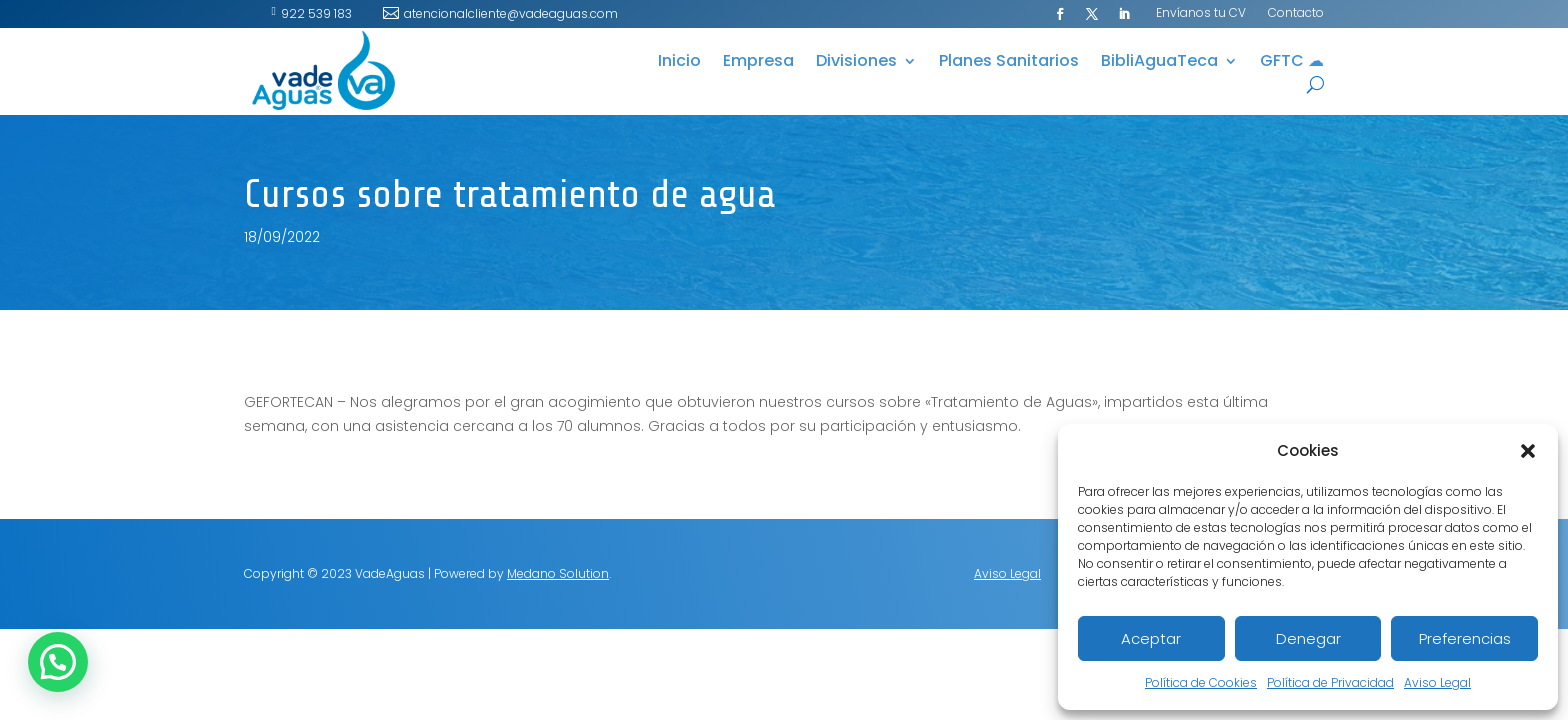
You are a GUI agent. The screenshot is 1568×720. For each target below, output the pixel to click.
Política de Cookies (1201, 682)
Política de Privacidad (1330, 682)
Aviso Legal (1437, 682)
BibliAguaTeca (1159, 63)
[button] (1528, 451)
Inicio (679, 63)
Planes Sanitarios (1009, 63)
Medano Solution (558, 573)
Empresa (758, 63)
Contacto (1296, 13)
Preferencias (1465, 638)
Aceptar (1151, 638)
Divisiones (856, 63)
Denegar (1308, 638)
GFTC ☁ (1292, 63)
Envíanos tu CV (1201, 13)
